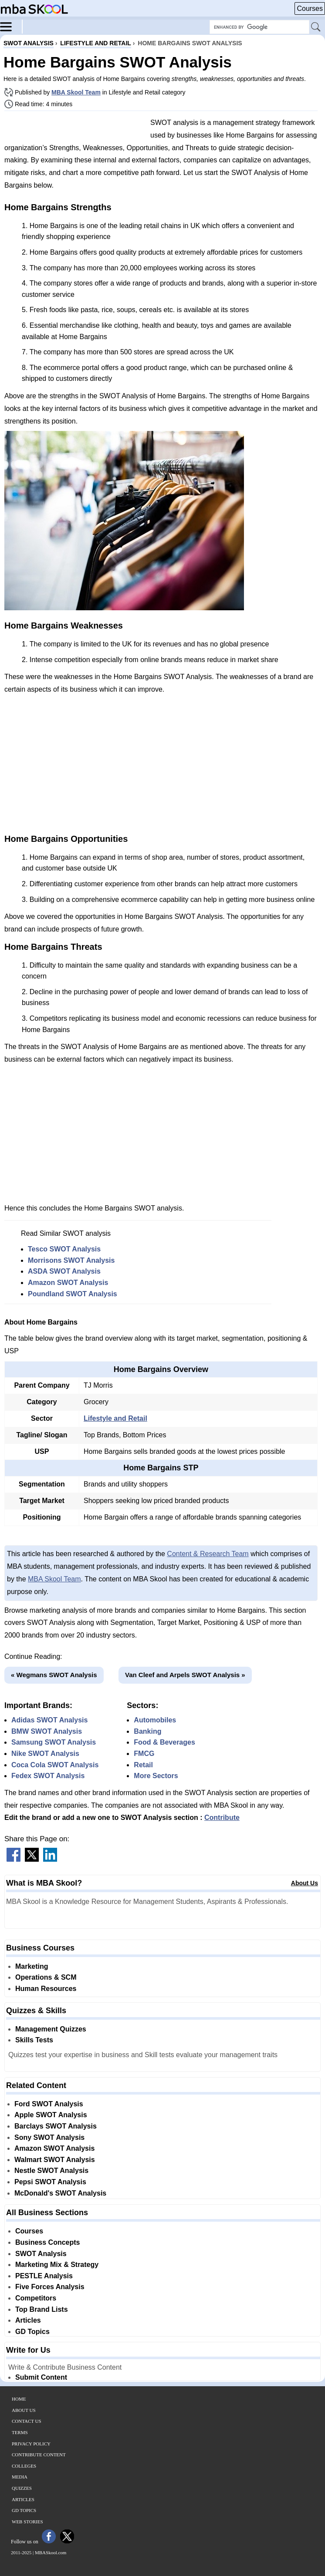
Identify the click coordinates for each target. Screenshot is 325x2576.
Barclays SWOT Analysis (55, 2126)
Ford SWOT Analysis (48, 2104)
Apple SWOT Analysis (50, 2115)
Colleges (24, 2465)
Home (19, 2398)
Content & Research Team (207, 1553)
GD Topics (32, 2331)
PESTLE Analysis (44, 2276)
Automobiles (155, 1720)
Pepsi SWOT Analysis (50, 2182)
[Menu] (11, 26)
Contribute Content (39, 2454)
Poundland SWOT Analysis (72, 1294)
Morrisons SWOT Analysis (71, 1260)
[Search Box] (259, 27)
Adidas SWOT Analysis (49, 1720)
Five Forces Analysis (50, 2286)
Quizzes (22, 2488)
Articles (28, 2320)
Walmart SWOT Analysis (54, 2159)
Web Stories (27, 2521)
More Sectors (156, 1775)
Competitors (35, 2298)
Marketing (31, 1966)
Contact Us (26, 2421)
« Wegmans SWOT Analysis (54, 1674)
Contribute (222, 1817)
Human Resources (46, 1988)
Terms (20, 2432)
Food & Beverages (164, 1742)
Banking (147, 1731)
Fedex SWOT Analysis (48, 1775)
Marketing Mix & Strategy (56, 2264)
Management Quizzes (50, 2029)
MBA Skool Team (76, 92)
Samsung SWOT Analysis (53, 1742)
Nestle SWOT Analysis (51, 2170)
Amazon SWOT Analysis (68, 1282)
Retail (143, 1765)
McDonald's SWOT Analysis (60, 2193)
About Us (304, 1883)
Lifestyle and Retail (115, 1418)
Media (19, 2476)
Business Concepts (47, 2242)
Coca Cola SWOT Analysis (54, 1765)
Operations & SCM (45, 1977)
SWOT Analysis (41, 2253)
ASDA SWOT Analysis (64, 1271)
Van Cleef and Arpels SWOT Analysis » (185, 1674)
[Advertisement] (74, 128)
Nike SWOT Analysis (45, 1753)
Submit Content (41, 2377)
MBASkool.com (50, 2552)
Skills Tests (34, 2040)
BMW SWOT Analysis (46, 1731)
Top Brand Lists (41, 2309)
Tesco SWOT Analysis (64, 1249)
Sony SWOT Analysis (49, 2137)
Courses (310, 8)
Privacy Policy (31, 2443)
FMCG (144, 1753)
